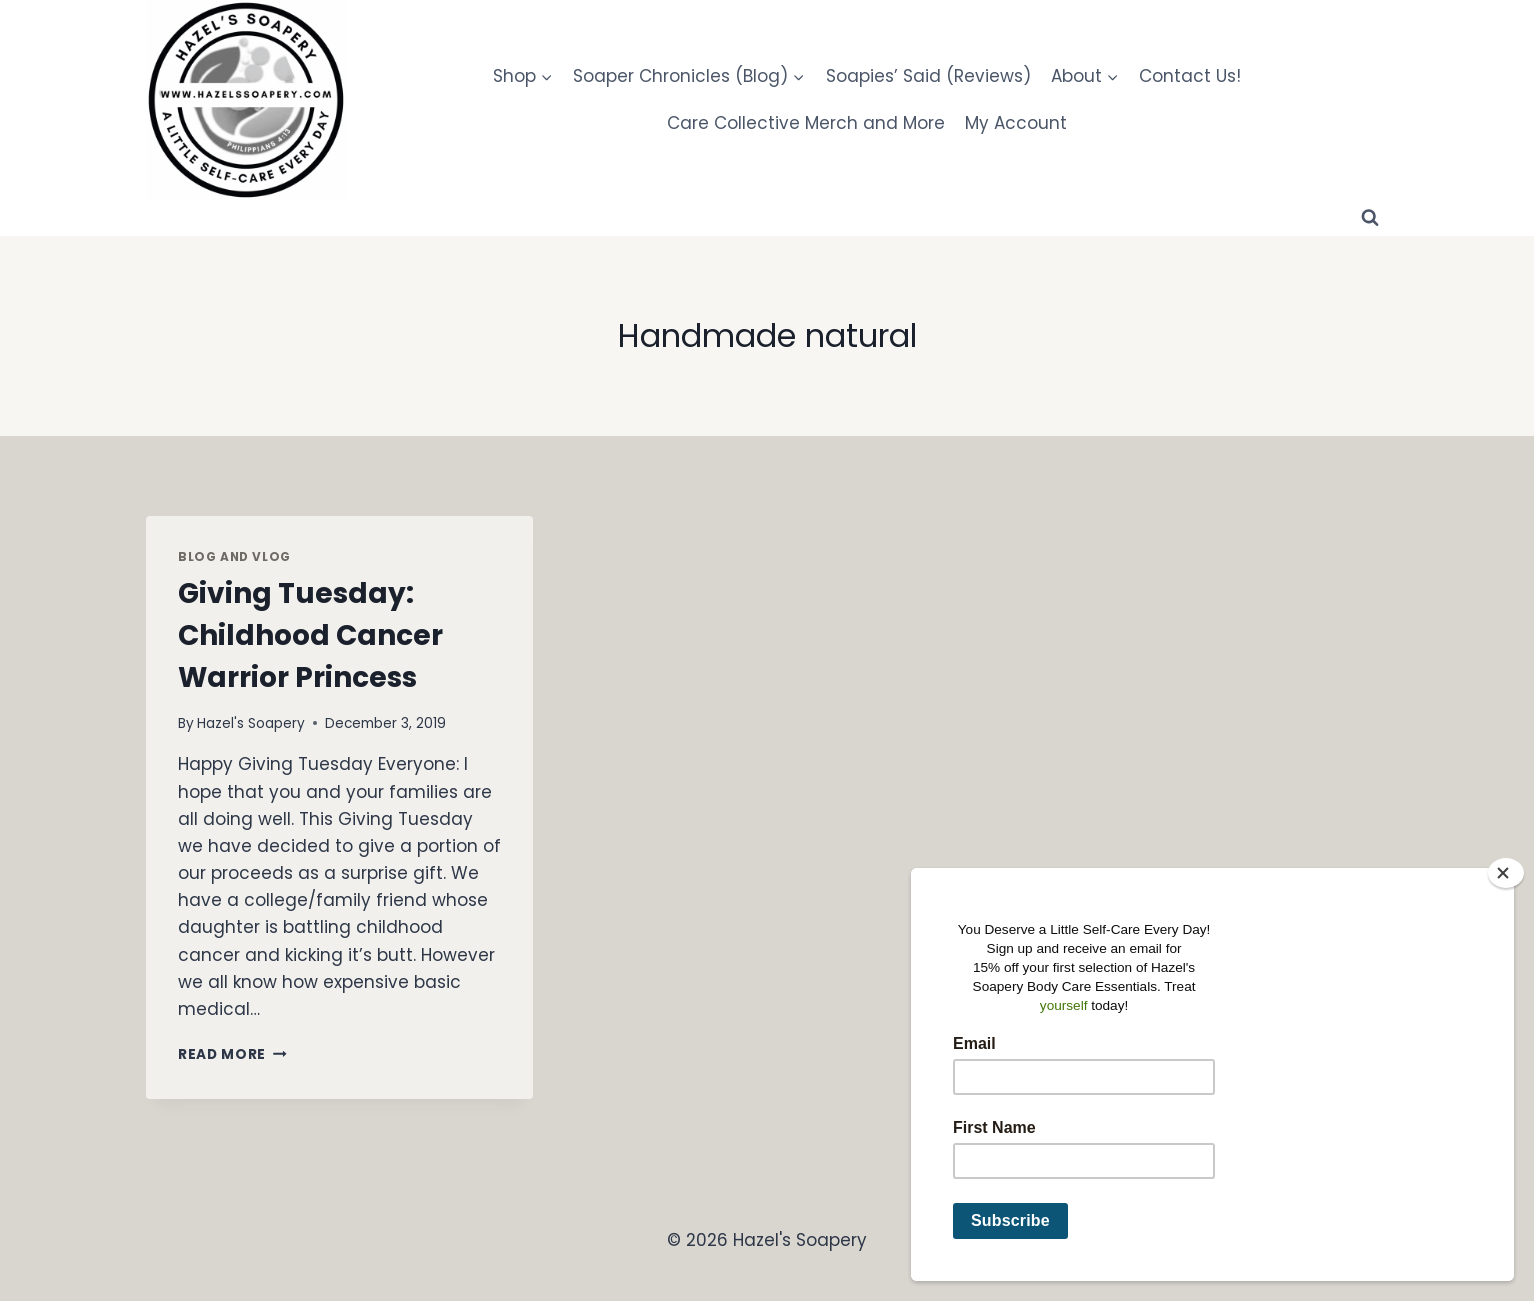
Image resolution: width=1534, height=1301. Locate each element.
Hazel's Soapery (251, 723)
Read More (232, 1054)
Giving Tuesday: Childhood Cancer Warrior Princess (310, 635)
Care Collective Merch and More (806, 123)
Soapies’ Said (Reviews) (928, 76)
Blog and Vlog (234, 557)
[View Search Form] (1370, 218)
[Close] (1506, 873)
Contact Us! (1190, 76)
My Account (1016, 123)
